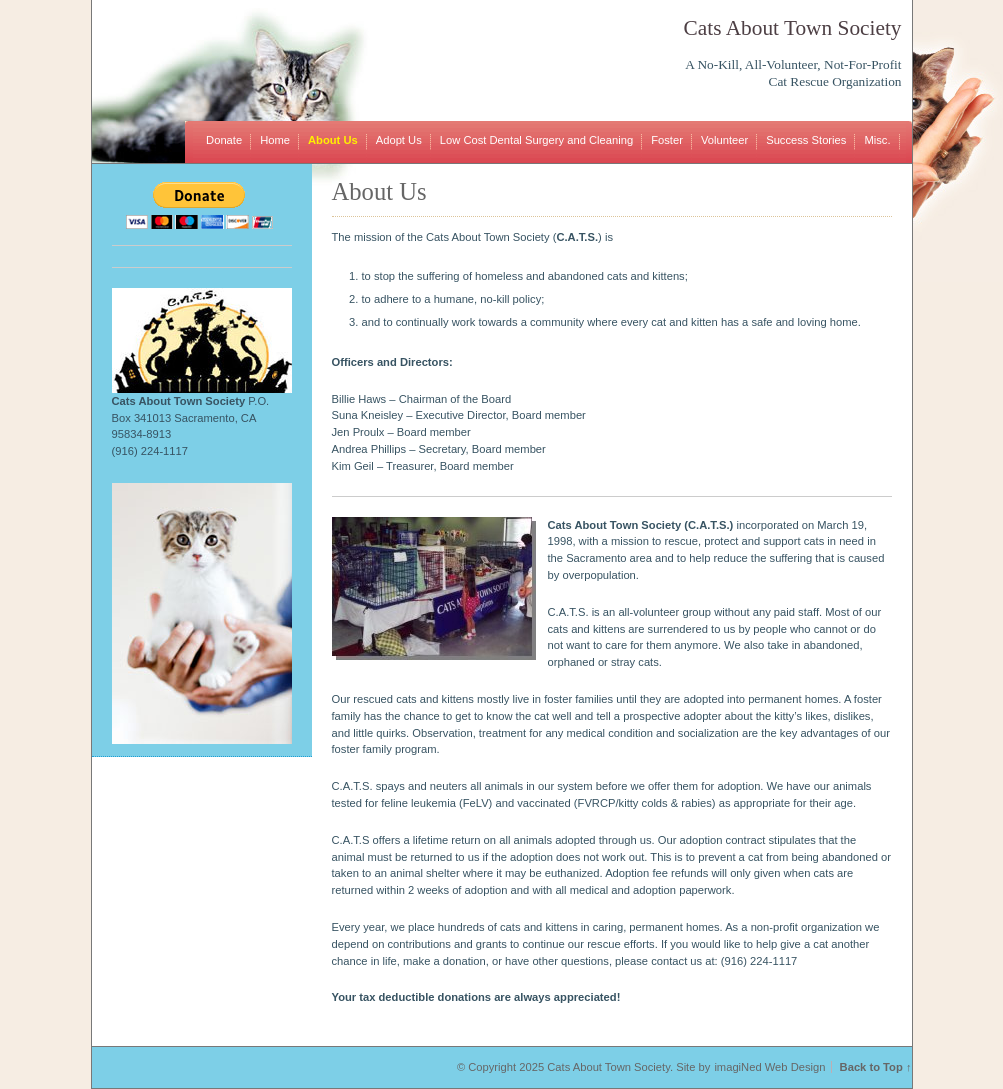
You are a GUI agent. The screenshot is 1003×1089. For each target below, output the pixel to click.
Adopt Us (399, 140)
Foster (667, 140)
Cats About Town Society (793, 28)
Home (275, 140)
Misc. (877, 140)
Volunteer (724, 140)
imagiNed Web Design (769, 1067)
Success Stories (806, 140)
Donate (224, 140)
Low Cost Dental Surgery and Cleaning (536, 140)
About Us (333, 140)
